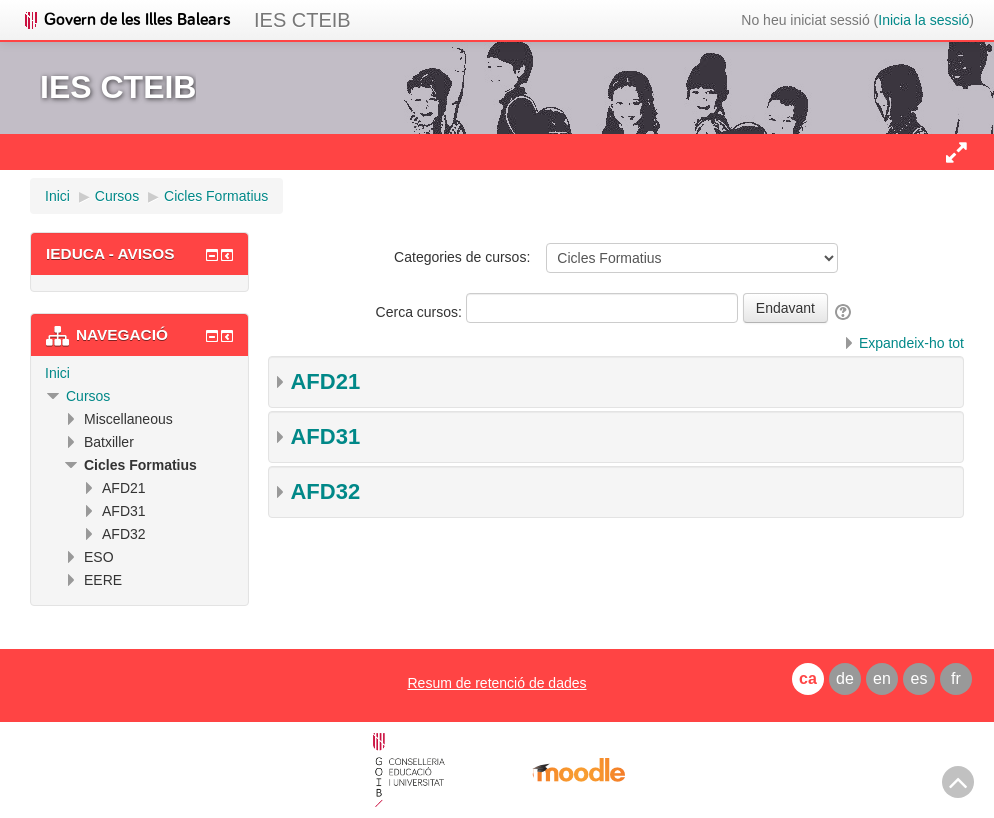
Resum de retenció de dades (496, 683)
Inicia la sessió (923, 20)
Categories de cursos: (462, 257)
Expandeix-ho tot (911, 343)
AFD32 (325, 491)
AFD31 (325, 436)
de (845, 678)
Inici (57, 373)
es (919, 678)
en (882, 678)
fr (956, 678)
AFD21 (325, 381)
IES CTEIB (302, 20)
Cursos (88, 396)
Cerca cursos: (421, 312)
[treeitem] (139, 373)
